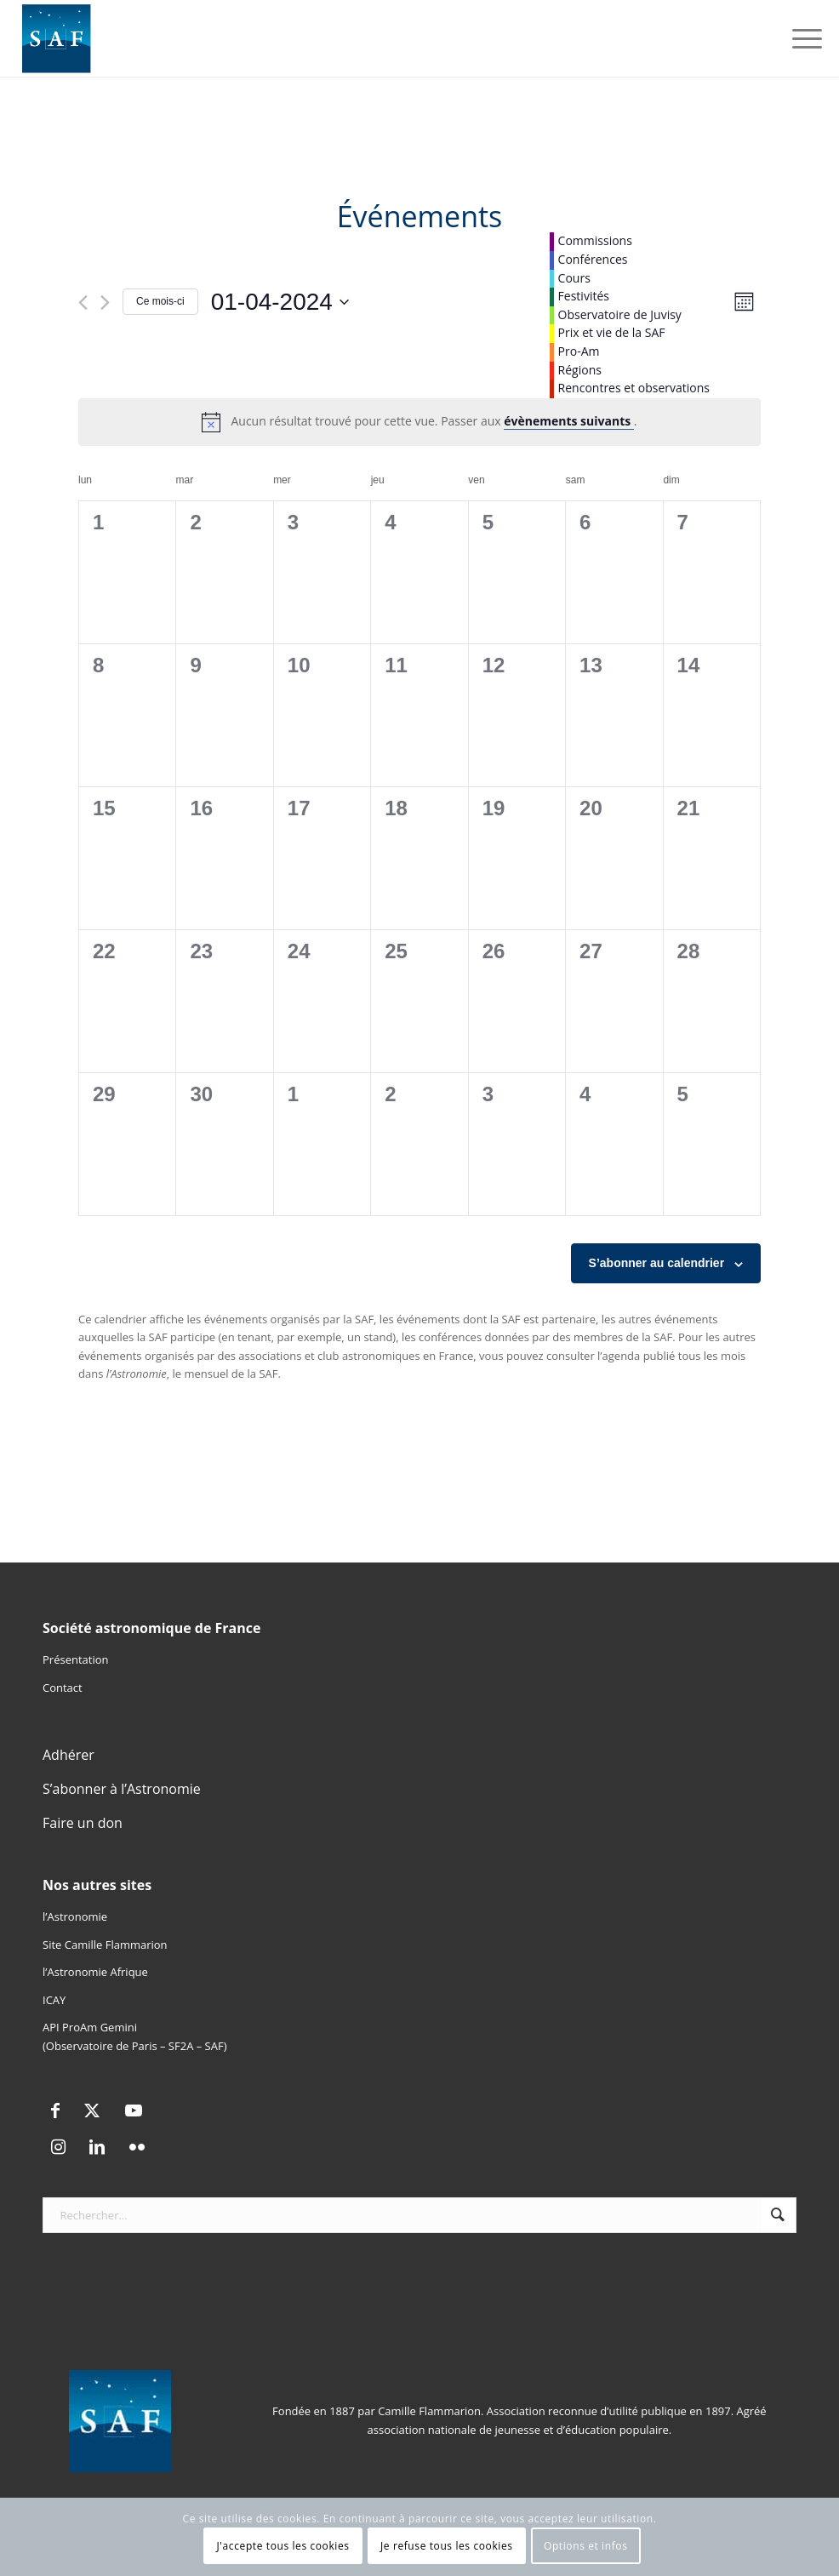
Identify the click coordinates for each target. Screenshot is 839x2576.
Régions (580, 370)
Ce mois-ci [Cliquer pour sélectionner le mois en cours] (160, 301)
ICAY (54, 2000)
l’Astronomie (75, 1916)
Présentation (75, 1659)
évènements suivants (569, 421)
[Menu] (798, 38)
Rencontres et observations (634, 388)
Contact (63, 1687)
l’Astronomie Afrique (95, 1971)
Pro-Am (579, 351)
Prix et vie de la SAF (611, 332)
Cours (574, 278)
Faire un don (83, 1822)
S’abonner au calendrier (657, 1263)
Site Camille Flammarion (105, 1944)
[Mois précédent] (83, 302)
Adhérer (68, 1754)
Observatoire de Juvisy (620, 314)
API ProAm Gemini (90, 2027)
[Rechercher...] (419, 2215)
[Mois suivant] (105, 302)
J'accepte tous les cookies (283, 2546)
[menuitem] (798, 38)
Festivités (583, 296)
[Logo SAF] (56, 38)
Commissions (595, 240)
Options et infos (586, 2546)
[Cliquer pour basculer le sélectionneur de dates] (280, 302)
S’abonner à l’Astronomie (122, 1788)
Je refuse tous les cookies (446, 2546)
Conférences (593, 259)
